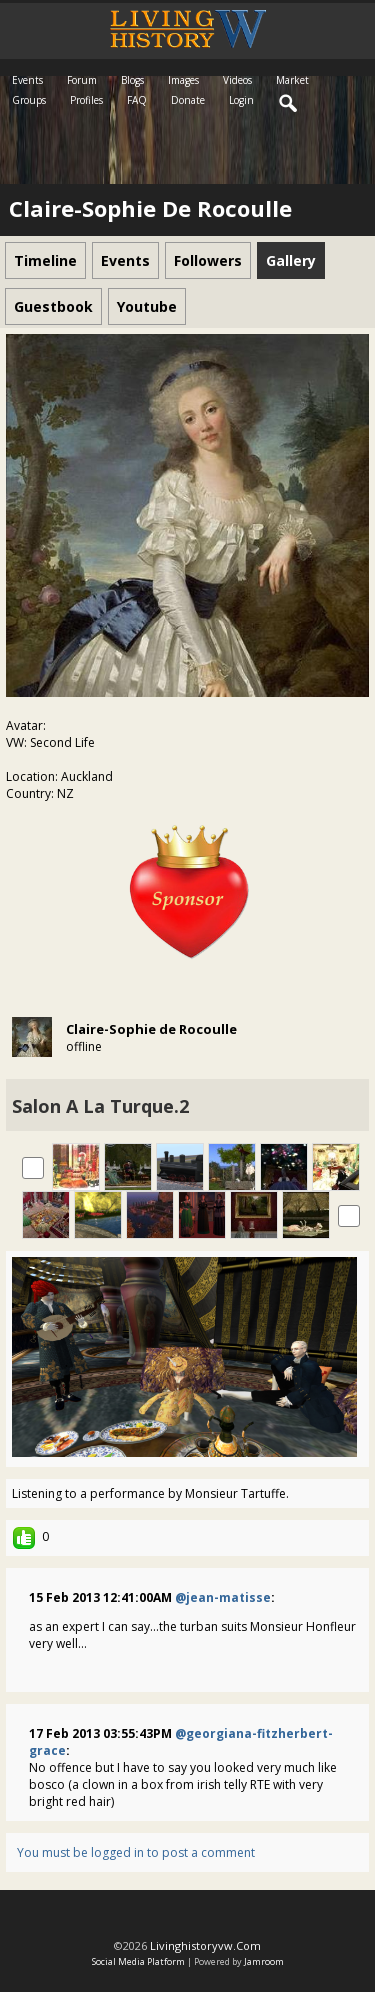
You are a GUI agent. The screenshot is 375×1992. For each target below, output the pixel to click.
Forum (82, 80)
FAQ (137, 100)
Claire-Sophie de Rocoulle (151, 1029)
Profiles (86, 100)
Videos (237, 80)
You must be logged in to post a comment (136, 1852)
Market (292, 80)
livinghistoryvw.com (205, 1945)
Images (183, 80)
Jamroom (264, 1961)
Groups (29, 100)
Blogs (132, 80)
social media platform (138, 1961)
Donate (188, 100)
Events (27, 80)
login (241, 100)
